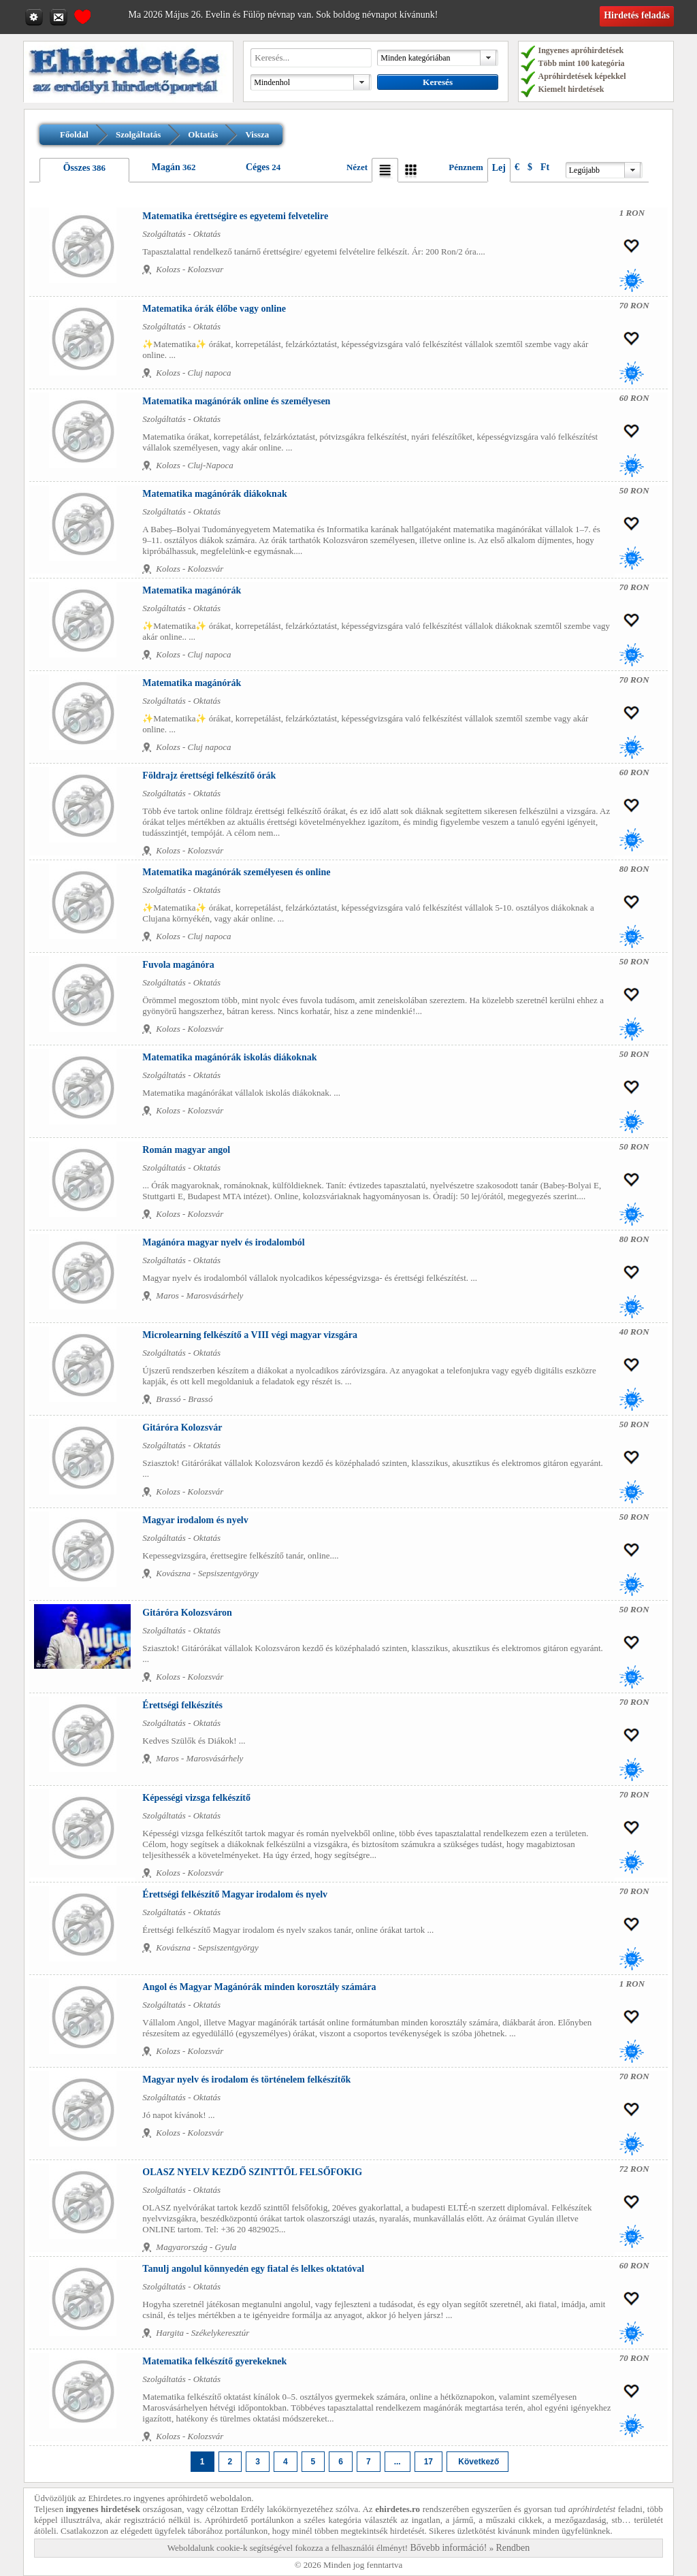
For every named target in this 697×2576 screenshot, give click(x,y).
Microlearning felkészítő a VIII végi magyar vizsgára (249, 1335)
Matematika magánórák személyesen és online (236, 872)
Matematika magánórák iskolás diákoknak (229, 1057)
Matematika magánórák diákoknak (214, 494)
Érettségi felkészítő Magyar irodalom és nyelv (234, 1894)
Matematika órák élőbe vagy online (214, 309)
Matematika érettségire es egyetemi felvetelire (235, 216)
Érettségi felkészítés (182, 1705)
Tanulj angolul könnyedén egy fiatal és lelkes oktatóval (253, 2269)
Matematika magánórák (191, 590)
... (397, 2461)
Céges (258, 167)
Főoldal (74, 134)
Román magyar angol (186, 1150)
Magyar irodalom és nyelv (195, 1520)
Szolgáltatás (138, 134)
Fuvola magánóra (178, 965)
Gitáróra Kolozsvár (182, 1427)
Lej (499, 168)
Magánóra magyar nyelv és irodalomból (223, 1242)
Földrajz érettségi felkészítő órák (209, 775)
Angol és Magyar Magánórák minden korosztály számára (259, 1987)
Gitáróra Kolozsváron (187, 1613)
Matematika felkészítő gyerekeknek (214, 2361)
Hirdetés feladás (637, 15)
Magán (166, 167)
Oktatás (203, 134)
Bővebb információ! (448, 2548)
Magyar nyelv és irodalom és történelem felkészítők (246, 2079)
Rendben (513, 2548)
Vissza (257, 134)
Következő (477, 2461)
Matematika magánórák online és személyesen (236, 401)
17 (428, 2461)
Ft (544, 167)
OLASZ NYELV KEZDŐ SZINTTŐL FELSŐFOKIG (252, 2172)
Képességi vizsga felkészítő (196, 1798)
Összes (77, 168)
